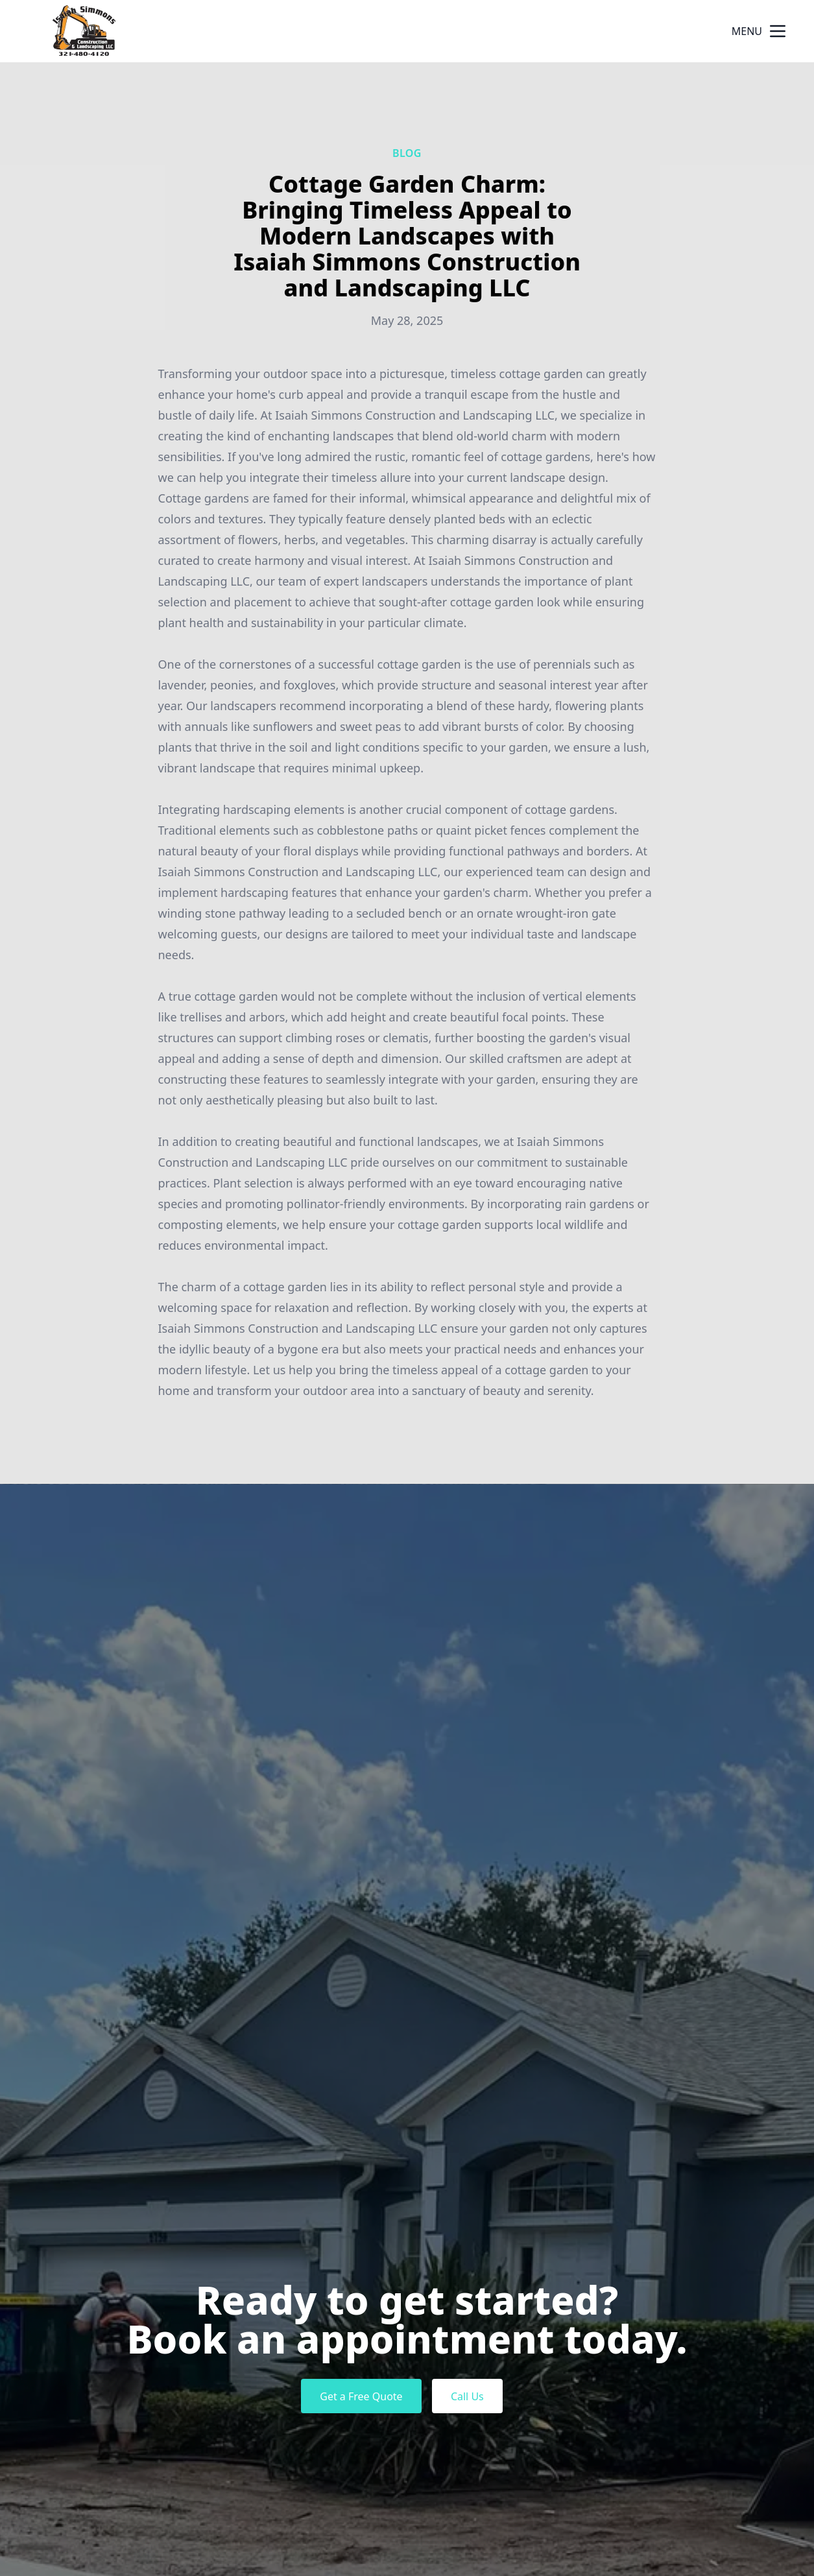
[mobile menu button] (777, 31)
